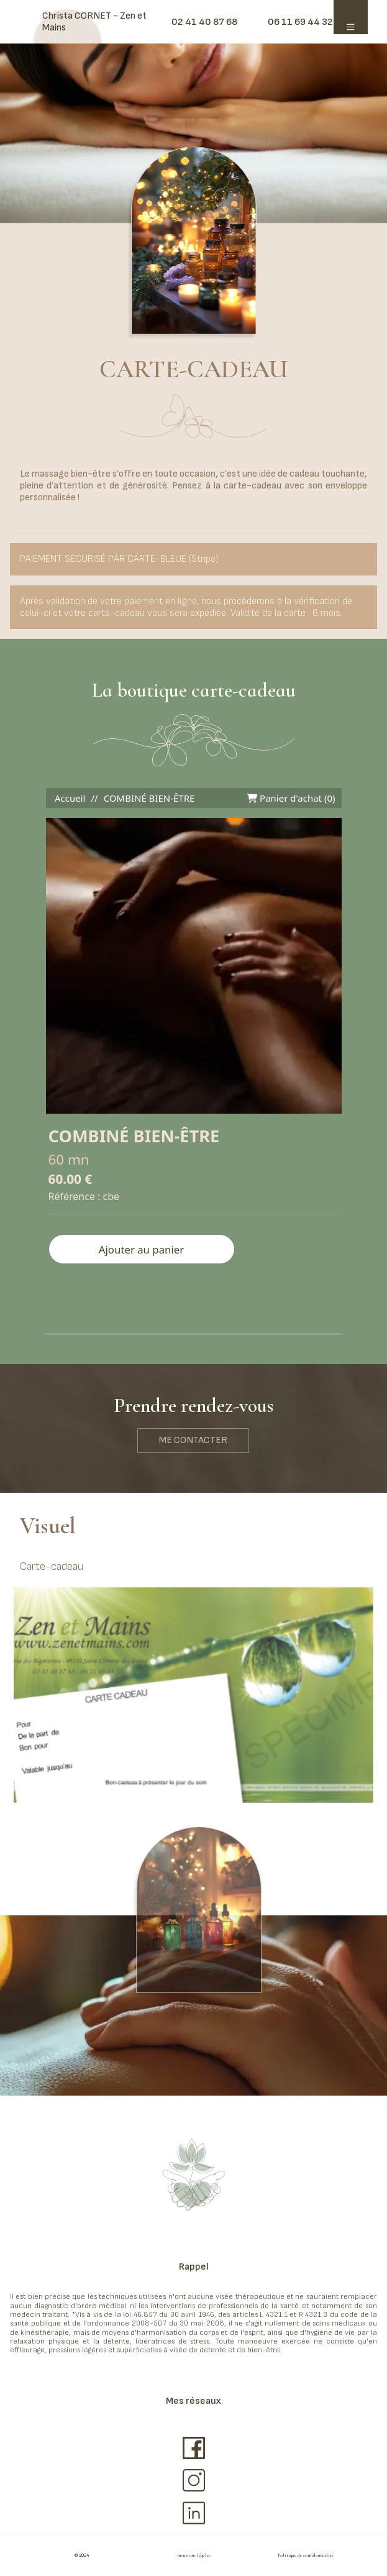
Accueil (70, 798)
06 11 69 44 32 (300, 22)
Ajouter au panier (141, 1249)
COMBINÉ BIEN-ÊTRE (149, 798)
